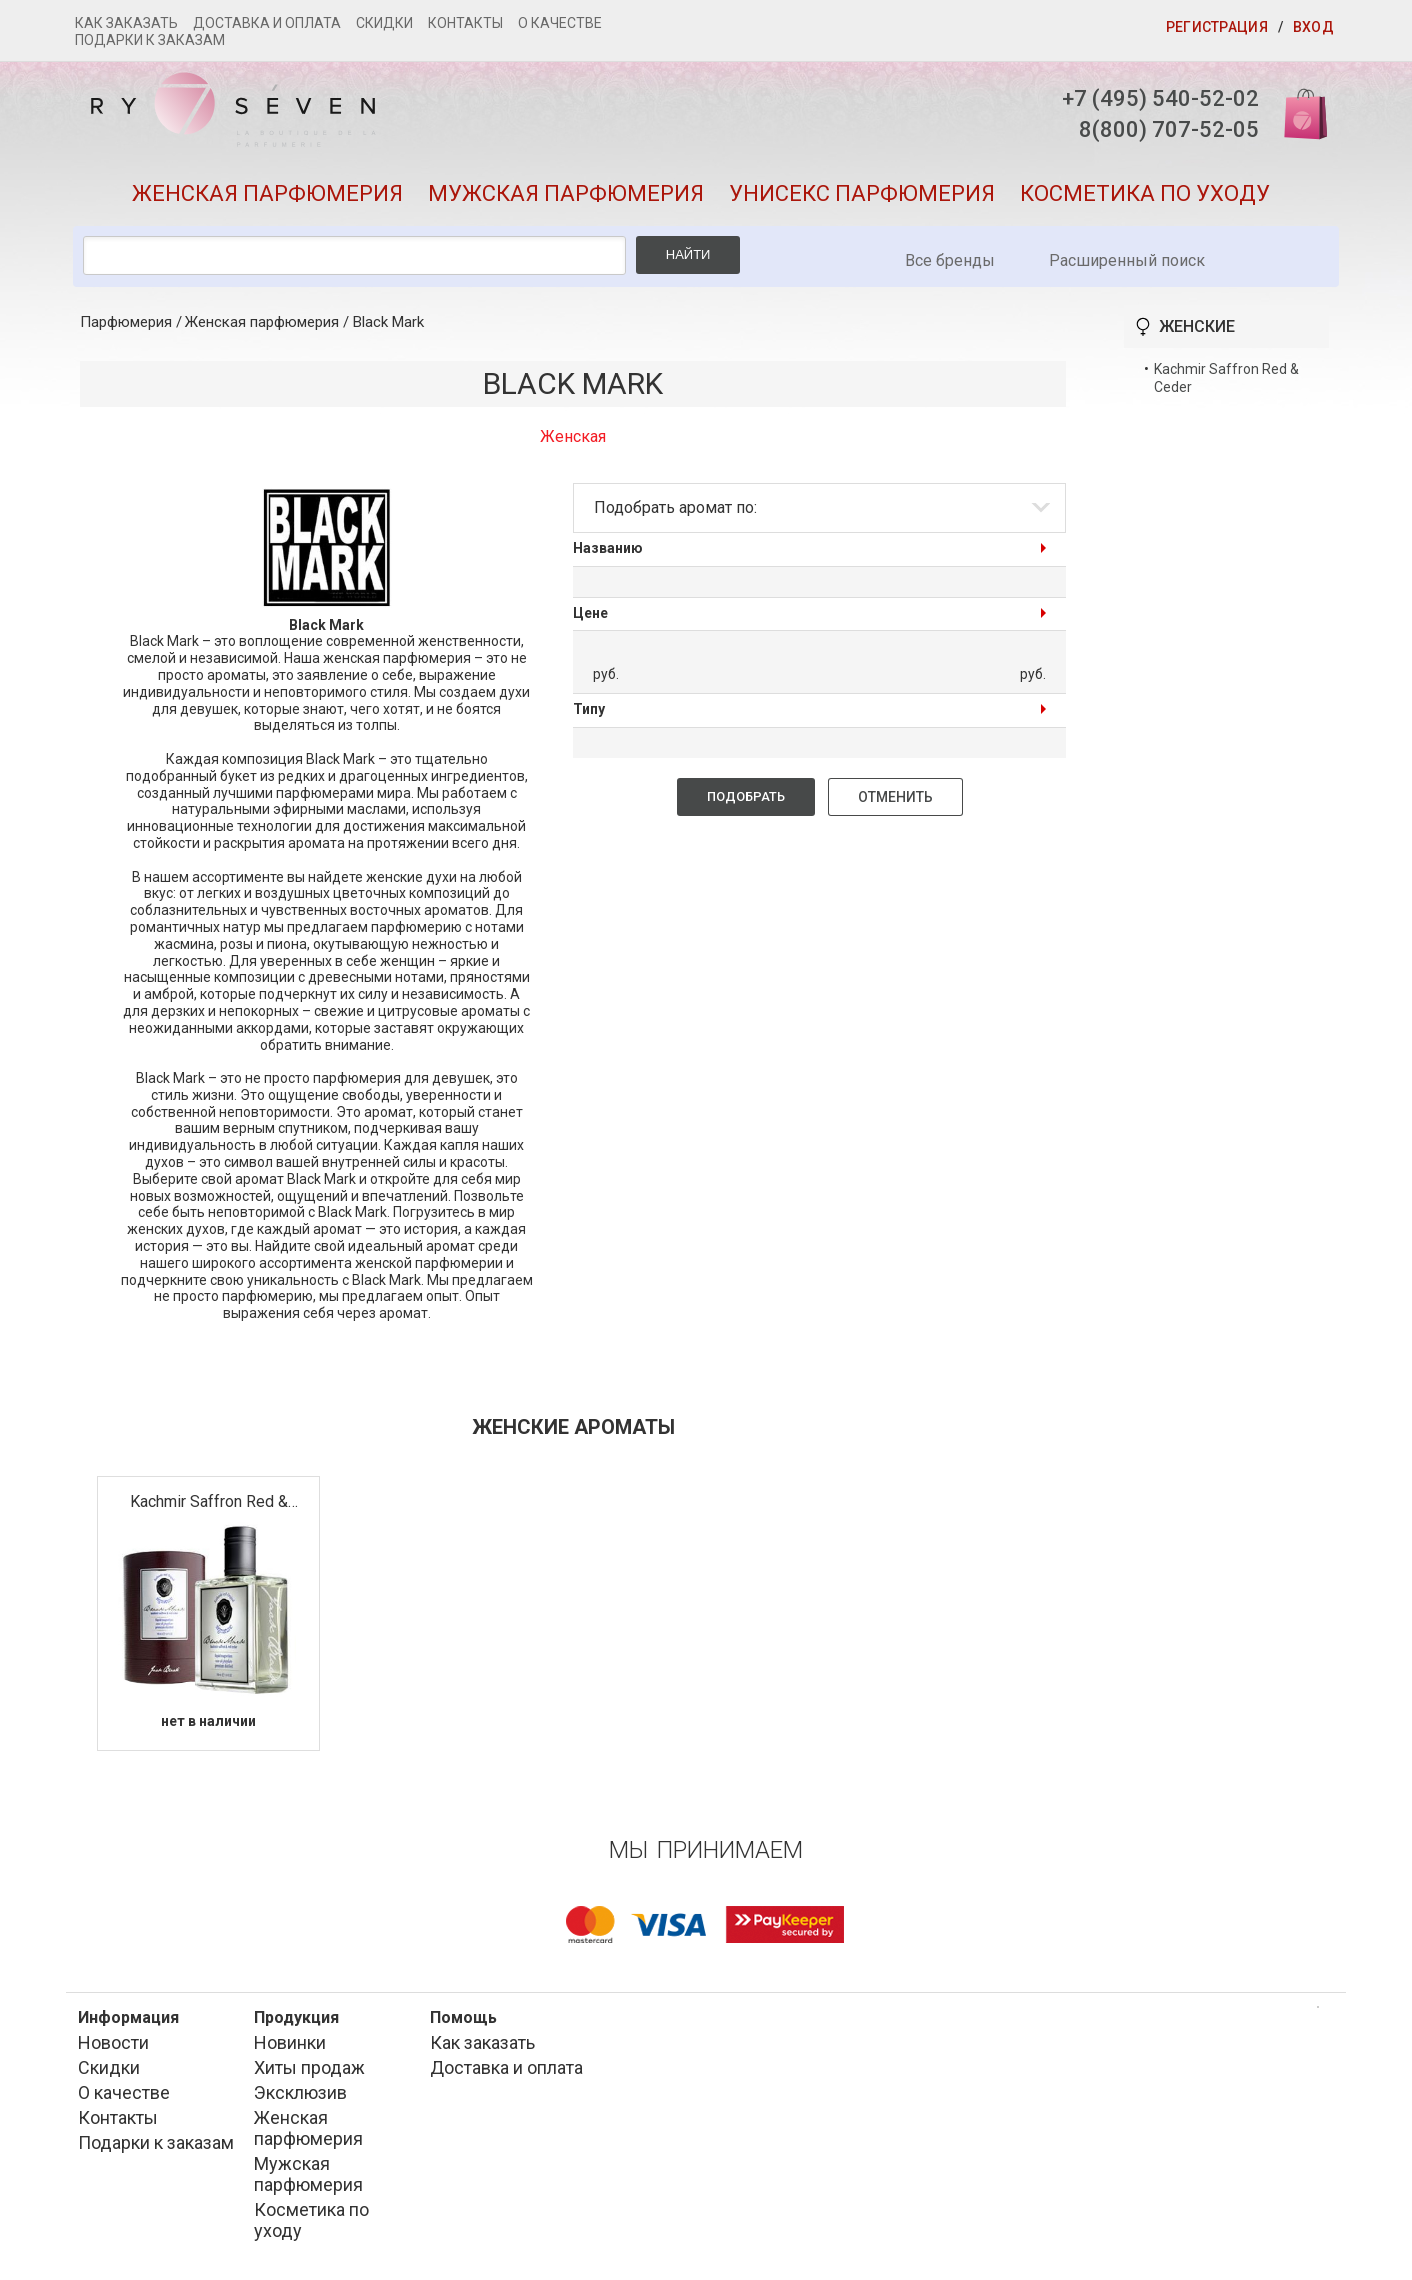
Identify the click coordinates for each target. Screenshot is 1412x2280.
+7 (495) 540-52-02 (1160, 98)
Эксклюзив (300, 2092)
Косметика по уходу (1145, 193)
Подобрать (746, 796)
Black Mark (388, 322)
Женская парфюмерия (267, 193)
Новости (113, 2042)
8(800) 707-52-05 (1169, 129)
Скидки (384, 23)
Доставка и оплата (267, 23)
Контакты (465, 23)
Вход (1313, 27)
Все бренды (950, 260)
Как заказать (126, 23)
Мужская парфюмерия (566, 193)
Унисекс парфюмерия (862, 193)
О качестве (560, 23)
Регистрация (1217, 27)
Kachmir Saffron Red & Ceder (209, 1502)
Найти (688, 254)
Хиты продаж (309, 2067)
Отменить (895, 797)
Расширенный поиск (1127, 260)
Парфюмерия (126, 322)
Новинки (290, 2042)
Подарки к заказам (150, 40)
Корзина (1299, 112)
